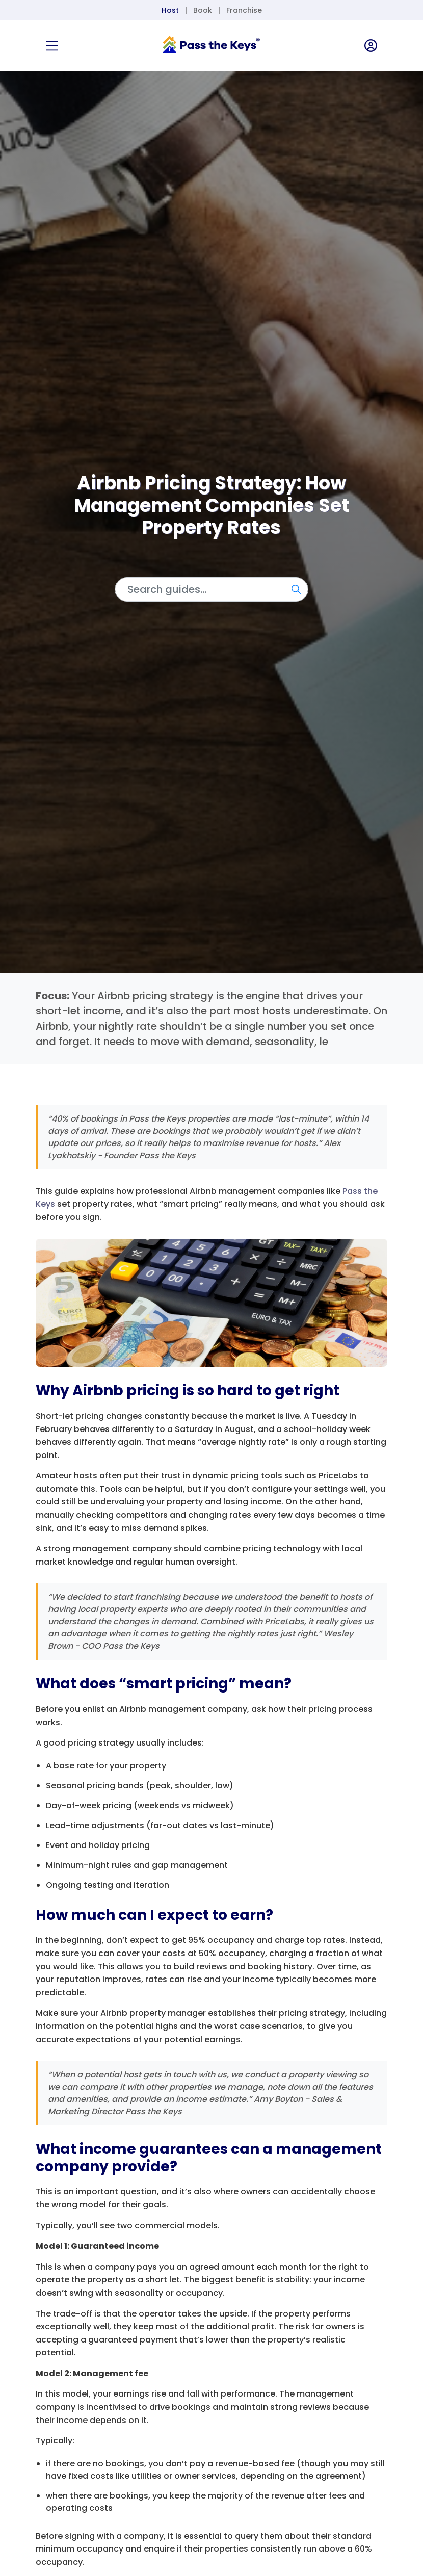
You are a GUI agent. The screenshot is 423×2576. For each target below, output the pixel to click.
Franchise (244, 10)
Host (170, 10)
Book (202, 10)
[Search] (211, 589)
